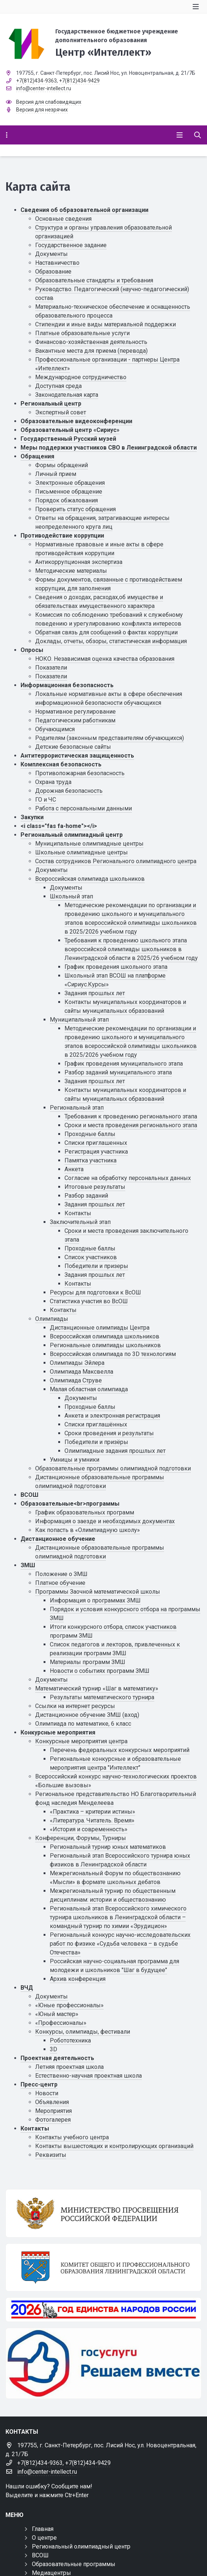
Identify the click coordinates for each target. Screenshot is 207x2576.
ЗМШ (28, 1565)
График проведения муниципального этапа (123, 1063)
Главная (42, 2528)
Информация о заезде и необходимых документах (105, 1521)
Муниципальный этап (79, 1019)
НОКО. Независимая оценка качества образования (104, 658)
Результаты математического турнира (102, 1697)
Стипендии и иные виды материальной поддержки (105, 324)
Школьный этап (71, 896)
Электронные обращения (70, 482)
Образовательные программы (73, 2564)
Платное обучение (60, 1582)
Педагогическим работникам (75, 720)
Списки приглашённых (95, 1424)
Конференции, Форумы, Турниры (80, 1838)
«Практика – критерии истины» (92, 1811)
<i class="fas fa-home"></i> (59, 825)
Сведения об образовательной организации (84, 209)
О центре (44, 2537)
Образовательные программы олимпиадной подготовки (113, 1468)
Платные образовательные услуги (82, 333)
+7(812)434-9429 (79, 81)
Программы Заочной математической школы (97, 1591)
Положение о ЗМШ (61, 1574)
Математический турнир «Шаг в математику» (96, 1688)
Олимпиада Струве (76, 1380)
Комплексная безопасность (61, 764)
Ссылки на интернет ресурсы (75, 1706)
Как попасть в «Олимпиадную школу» (87, 1530)
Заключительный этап (80, 1222)
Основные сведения (63, 218)
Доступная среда (58, 385)
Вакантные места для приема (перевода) (91, 350)
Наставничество (57, 262)
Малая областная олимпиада (89, 1389)
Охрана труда (53, 781)
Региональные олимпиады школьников (105, 1345)
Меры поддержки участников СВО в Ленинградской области (109, 447)
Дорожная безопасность (69, 790)
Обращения (37, 456)
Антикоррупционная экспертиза (78, 561)
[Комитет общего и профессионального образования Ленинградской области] (103, 2267)
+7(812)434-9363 (36, 81)
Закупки (32, 817)
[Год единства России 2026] (103, 2309)
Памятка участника (90, 1160)
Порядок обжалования (66, 500)
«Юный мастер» (56, 2014)
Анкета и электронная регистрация (112, 1415)
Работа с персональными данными (83, 808)
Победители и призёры (96, 1442)
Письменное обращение (68, 491)
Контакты (77, 1213)
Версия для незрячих (42, 110)
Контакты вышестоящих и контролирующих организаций (114, 2146)
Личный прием (55, 473)
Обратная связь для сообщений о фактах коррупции (106, 632)
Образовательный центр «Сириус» (70, 429)
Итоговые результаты (94, 1186)
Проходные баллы (89, 1134)
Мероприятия (53, 2110)
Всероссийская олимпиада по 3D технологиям (113, 1354)
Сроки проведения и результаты (109, 1433)
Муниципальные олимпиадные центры (89, 843)
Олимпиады (51, 1318)
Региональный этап (77, 1107)
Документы (51, 253)
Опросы (32, 649)
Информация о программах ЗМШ (95, 1600)
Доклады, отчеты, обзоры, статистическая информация (111, 641)
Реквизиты (50, 2154)
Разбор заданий (86, 1195)
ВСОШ (29, 1494)
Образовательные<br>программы (70, 1503)
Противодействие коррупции (62, 535)
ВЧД (27, 1987)
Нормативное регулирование (75, 711)
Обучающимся (55, 729)
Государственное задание (71, 245)
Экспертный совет (60, 412)
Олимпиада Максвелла (81, 1371)
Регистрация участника (96, 1151)
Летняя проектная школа (69, 2066)
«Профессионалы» (60, 2022)
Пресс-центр (39, 2084)
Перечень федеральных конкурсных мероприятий (119, 1750)
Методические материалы (71, 570)
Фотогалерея (53, 2119)
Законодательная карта (66, 394)
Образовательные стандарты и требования (94, 280)
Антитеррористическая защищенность (77, 755)
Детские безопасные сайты (73, 746)
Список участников (90, 1257)
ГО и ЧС (45, 799)
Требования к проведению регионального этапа (130, 1116)
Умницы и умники (74, 1459)
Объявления (52, 2102)
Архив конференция (78, 1978)
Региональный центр (51, 403)
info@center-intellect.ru (43, 88)
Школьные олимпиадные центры (81, 852)
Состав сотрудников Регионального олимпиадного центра (115, 861)
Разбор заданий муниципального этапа (118, 1072)
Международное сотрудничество (80, 377)
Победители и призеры (96, 1266)
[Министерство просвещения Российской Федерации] (103, 2213)
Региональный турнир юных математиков (108, 1846)
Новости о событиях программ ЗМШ (99, 1670)
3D (53, 2049)
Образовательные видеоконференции (76, 421)
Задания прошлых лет (94, 993)
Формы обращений (61, 465)
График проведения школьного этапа (115, 966)
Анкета (74, 1169)
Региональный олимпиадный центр (72, 834)
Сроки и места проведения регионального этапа (130, 1125)
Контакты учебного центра (72, 2137)
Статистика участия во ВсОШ (89, 1301)
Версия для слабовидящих (48, 102)
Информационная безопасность (67, 685)
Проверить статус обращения (75, 509)
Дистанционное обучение (58, 1538)
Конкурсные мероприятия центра (81, 1741)
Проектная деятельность (57, 2058)
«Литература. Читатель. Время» (92, 1820)
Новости (46, 2093)
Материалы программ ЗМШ (87, 1662)
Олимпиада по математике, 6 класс (83, 1723)
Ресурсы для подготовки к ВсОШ (95, 1292)
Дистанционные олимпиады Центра (99, 1327)
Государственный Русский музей (68, 438)
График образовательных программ (84, 1512)
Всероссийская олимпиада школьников (90, 878)
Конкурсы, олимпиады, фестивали (82, 2031)
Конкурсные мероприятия (58, 1732)
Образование (53, 271)
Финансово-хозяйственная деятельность (91, 341)
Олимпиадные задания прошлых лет (115, 1450)
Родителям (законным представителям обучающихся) (109, 737)
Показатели (51, 667)
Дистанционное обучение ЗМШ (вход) (87, 1714)
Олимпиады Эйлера (77, 1362)
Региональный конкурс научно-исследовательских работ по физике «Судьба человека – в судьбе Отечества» (120, 1943)
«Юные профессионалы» (69, 2005)
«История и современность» (88, 1829)
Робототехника (70, 2040)
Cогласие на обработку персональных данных (127, 1178)
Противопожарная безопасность (80, 773)
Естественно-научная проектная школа (88, 2075)
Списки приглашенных (95, 1142)
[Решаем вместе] (103, 2363)
